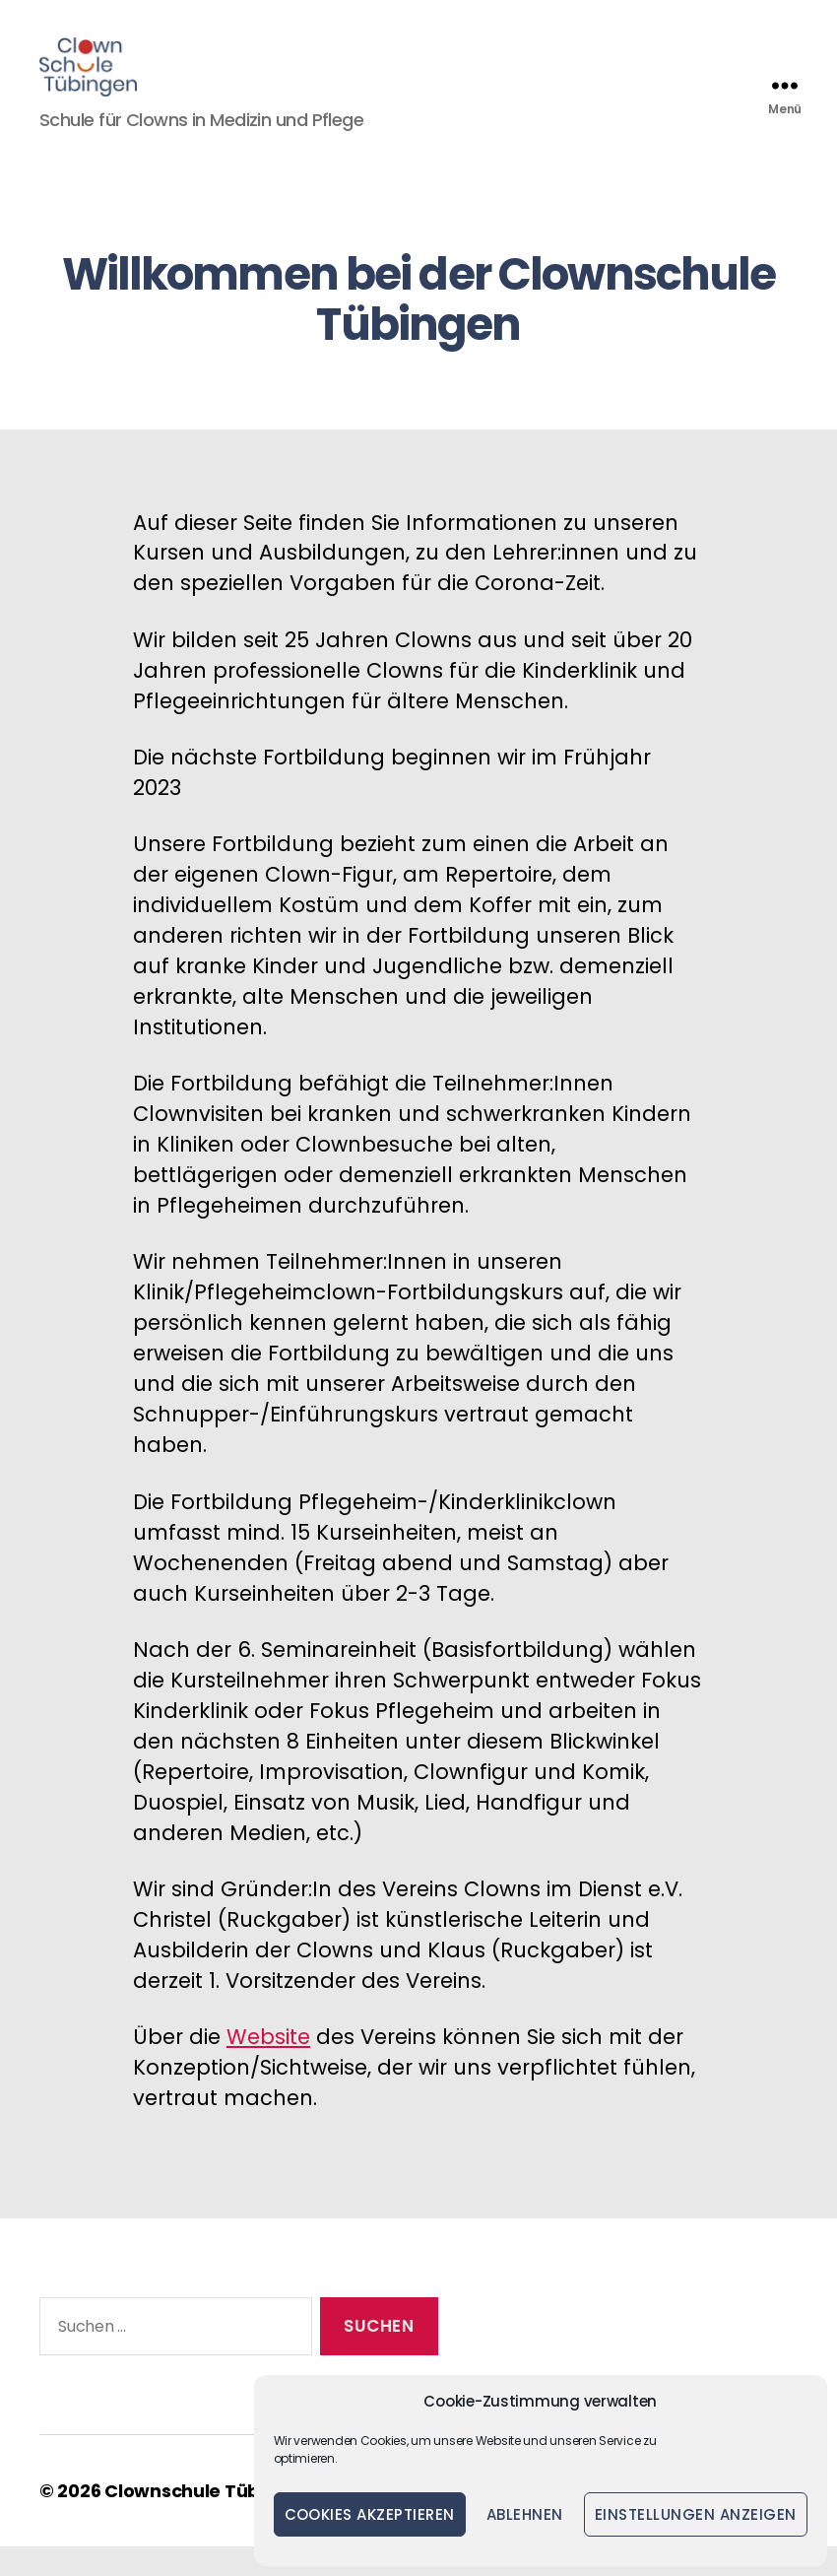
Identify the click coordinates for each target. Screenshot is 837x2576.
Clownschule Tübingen (208, 2520)
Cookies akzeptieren (370, 2514)
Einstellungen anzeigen (696, 2514)
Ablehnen (524, 2514)
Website (268, 2066)
